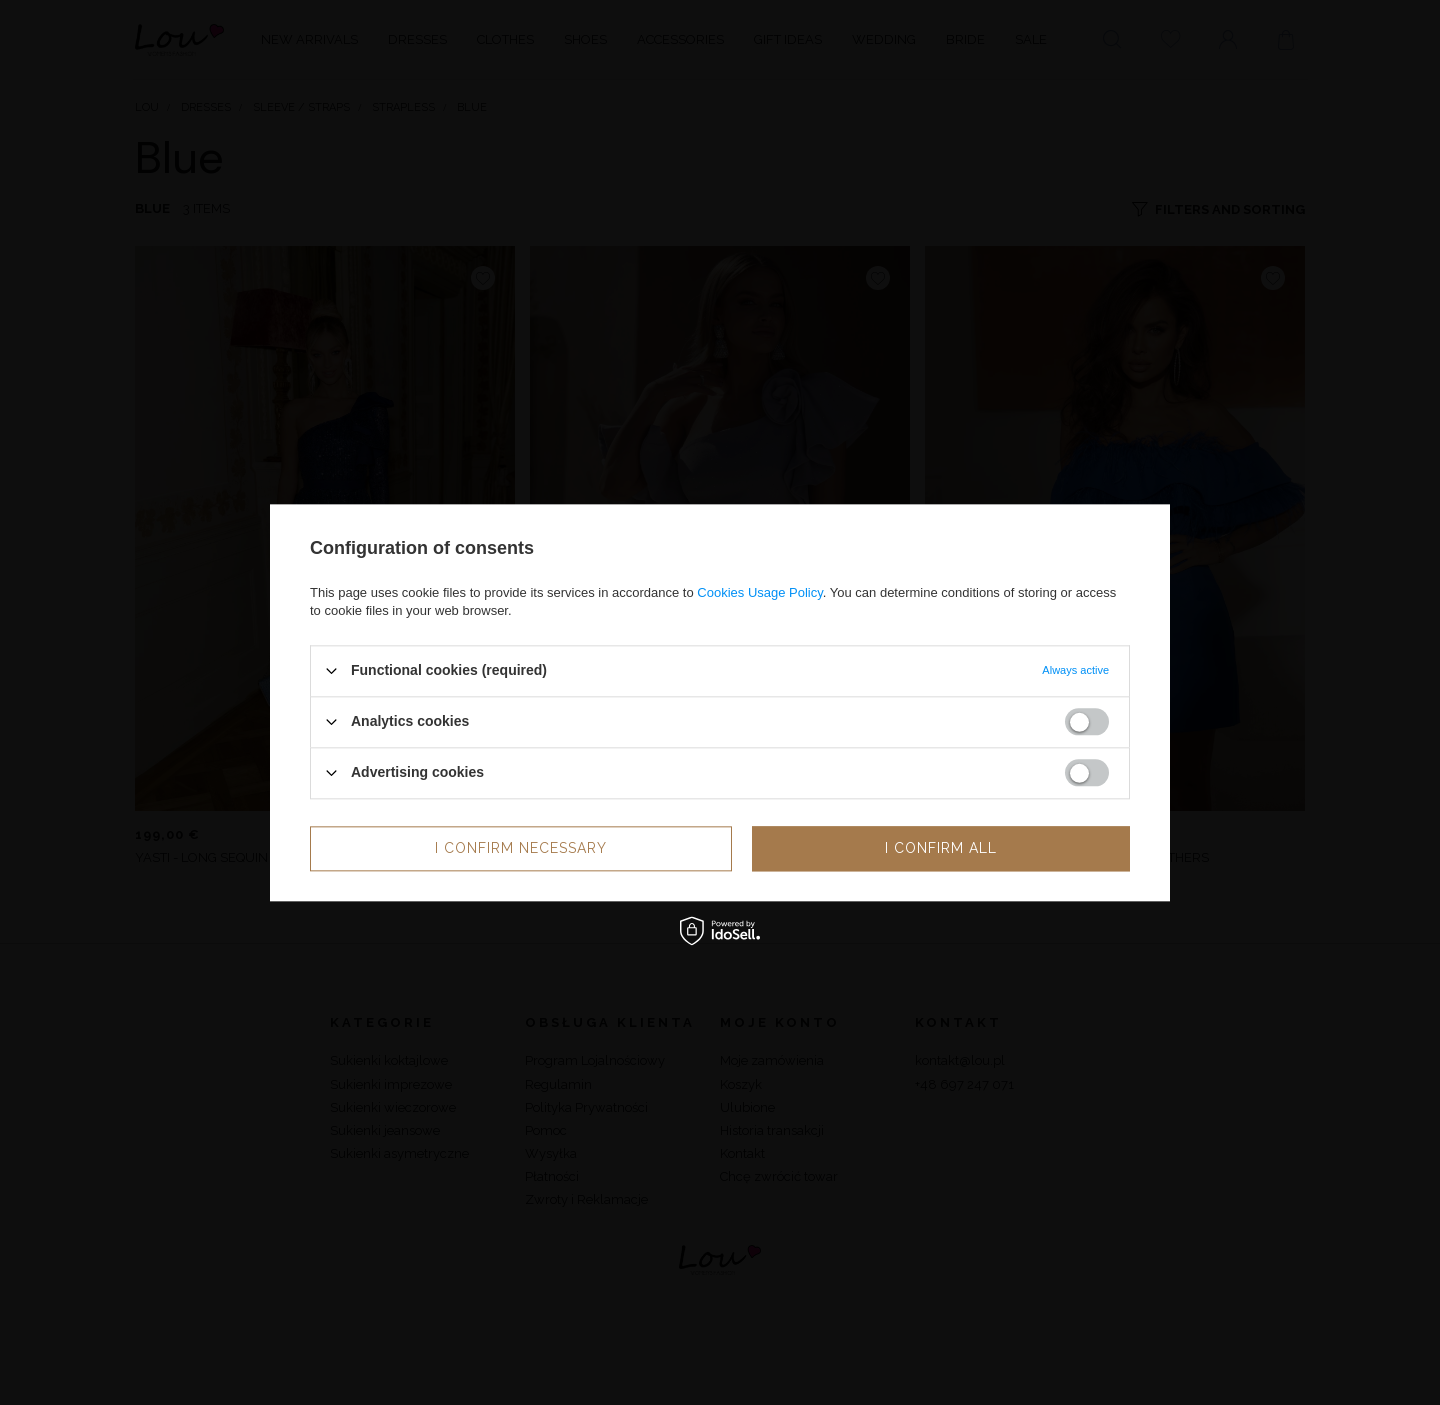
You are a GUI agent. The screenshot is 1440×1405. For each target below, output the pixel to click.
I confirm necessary (521, 848)
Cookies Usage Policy (759, 592)
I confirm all (941, 848)
